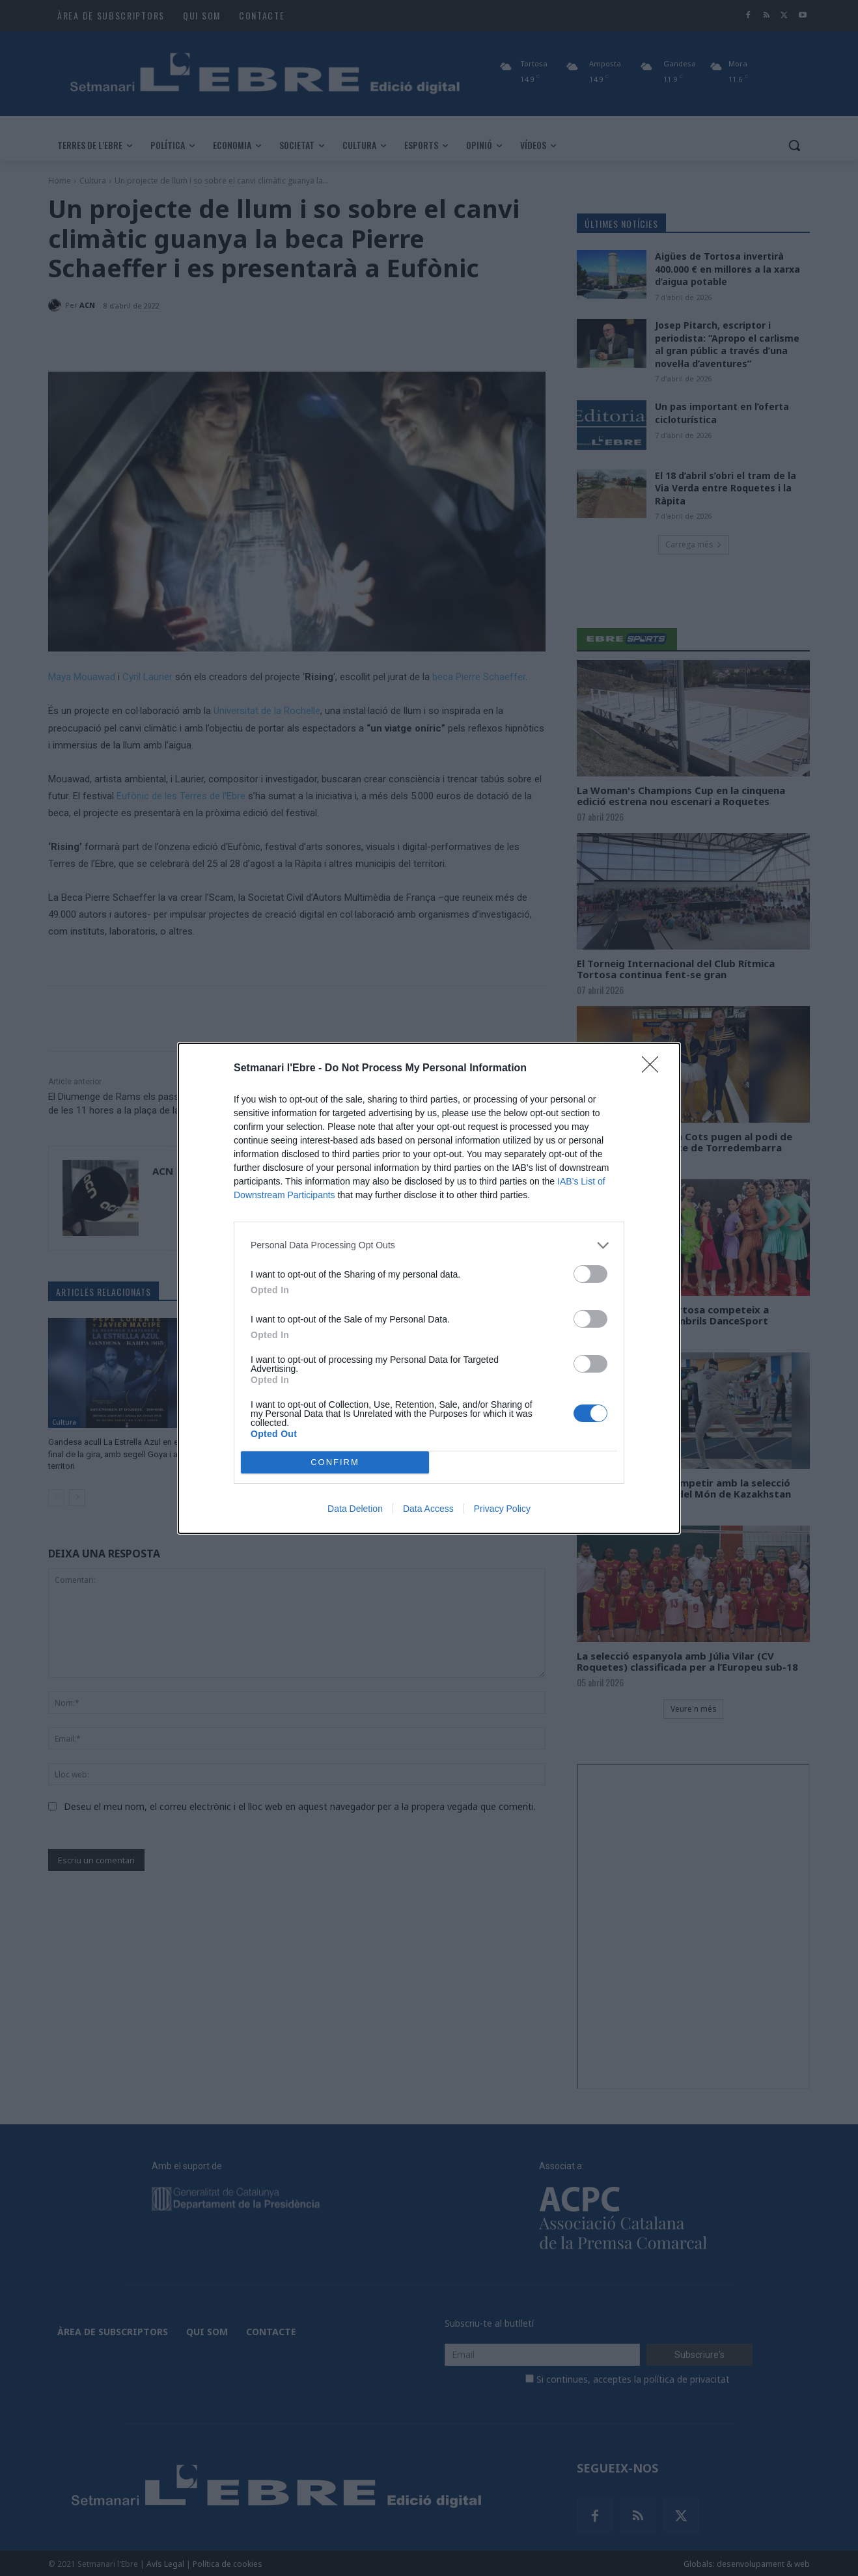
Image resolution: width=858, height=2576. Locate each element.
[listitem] (429, 1245)
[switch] (590, 1274)
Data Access (428, 1508)
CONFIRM (335, 1461)
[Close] (654, 1068)
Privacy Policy (502, 1508)
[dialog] (429, 1288)
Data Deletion (355, 1508)
